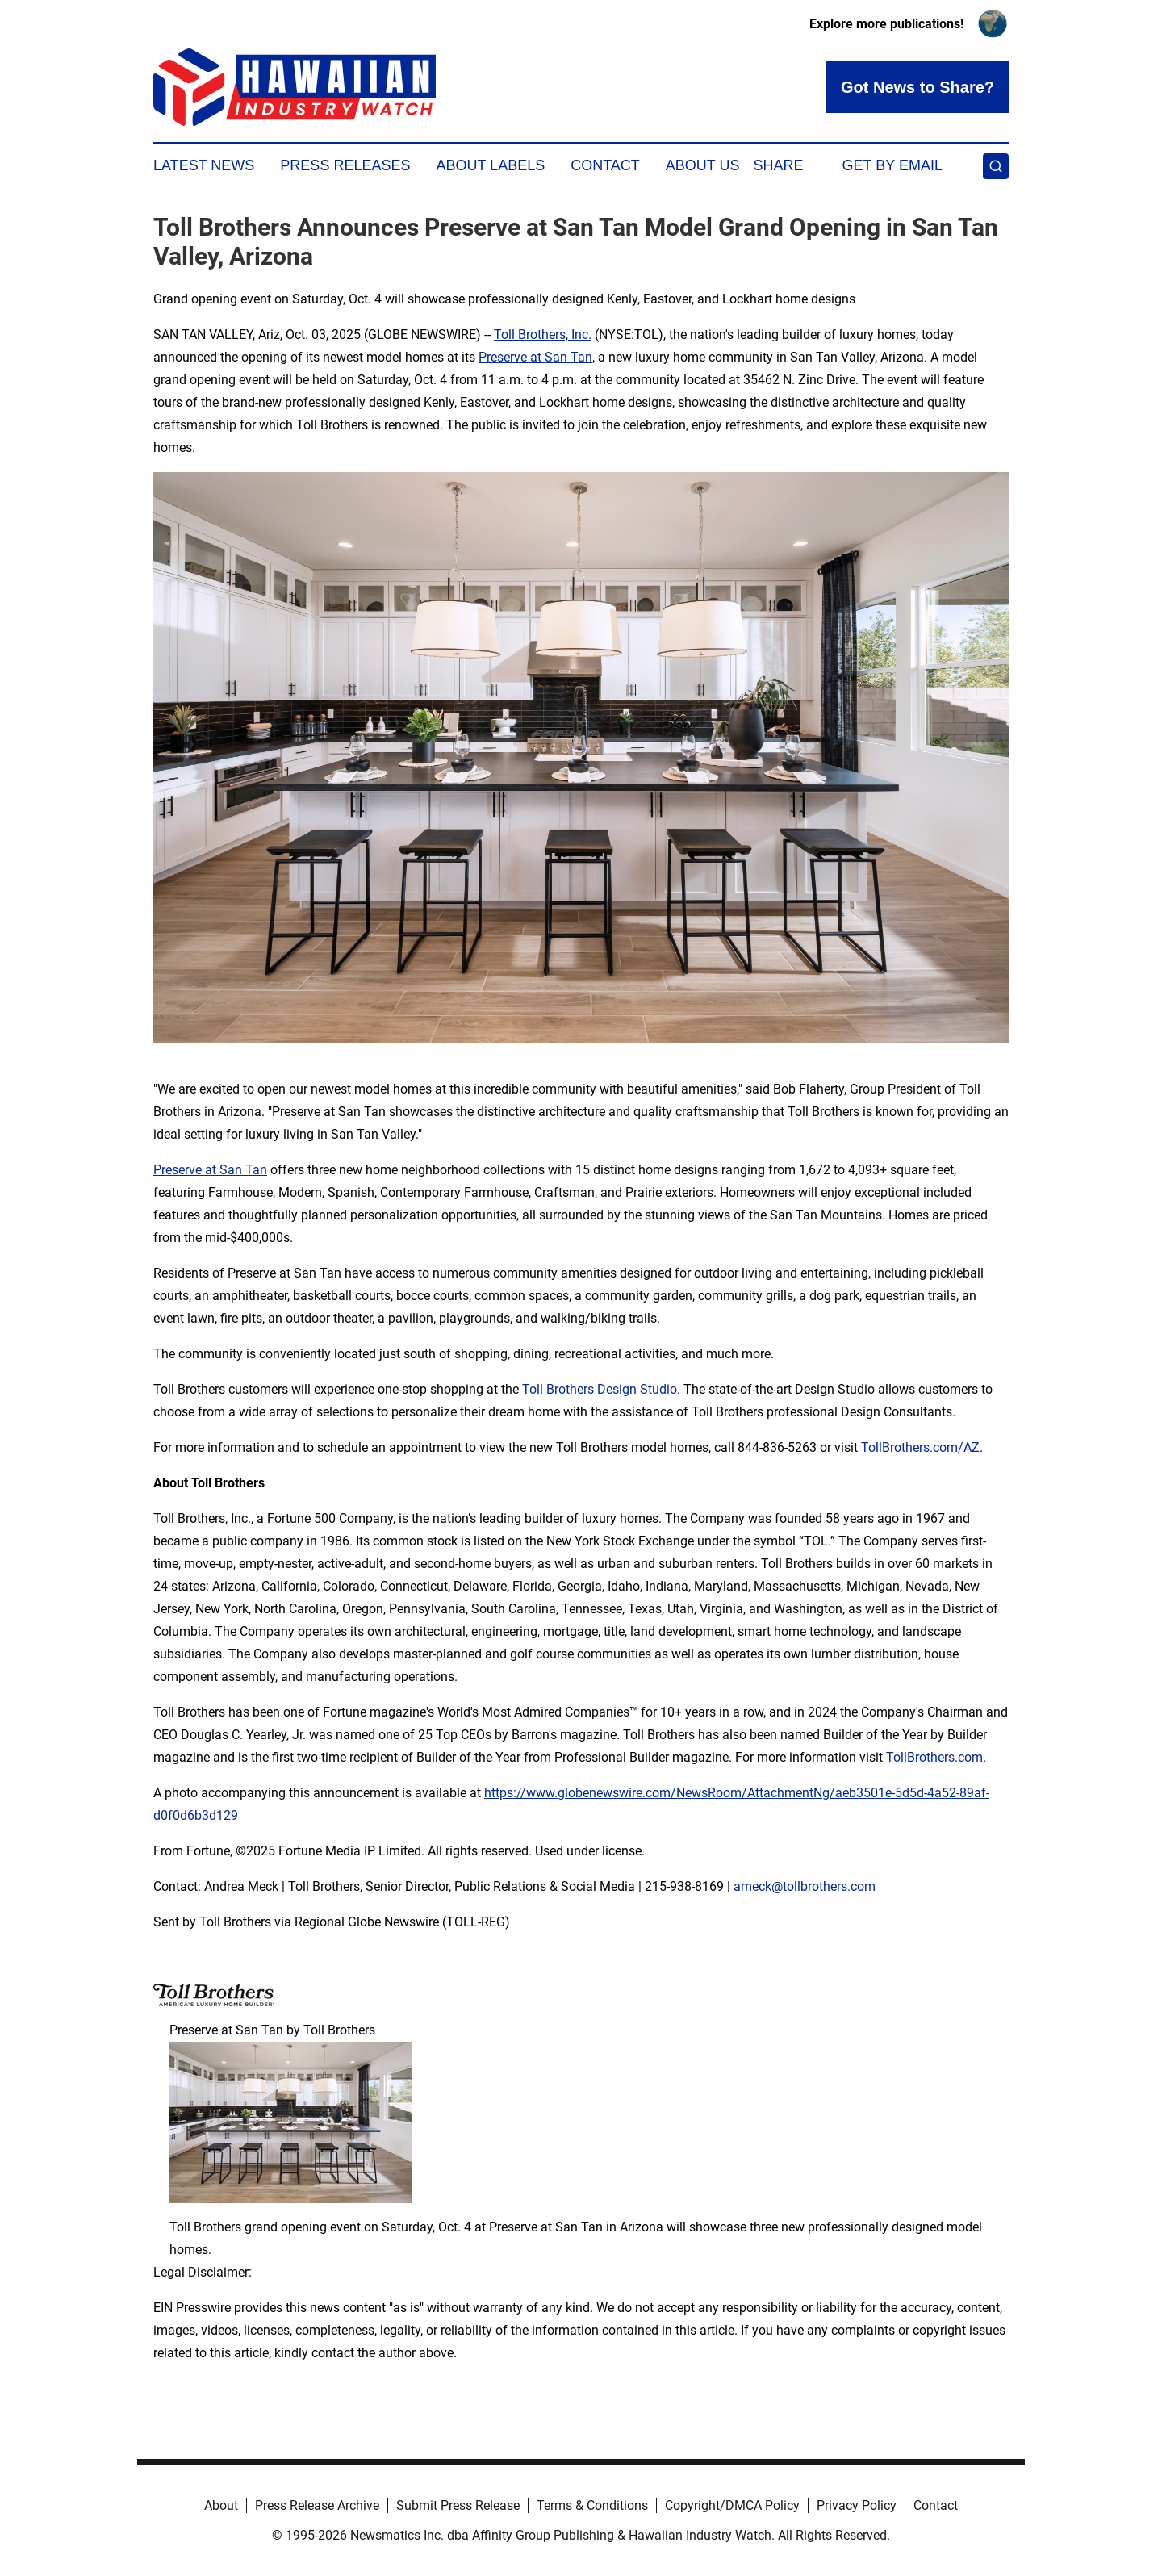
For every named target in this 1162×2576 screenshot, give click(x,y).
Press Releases (345, 165)
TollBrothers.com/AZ (920, 1447)
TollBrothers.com (934, 1757)
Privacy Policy (857, 2505)
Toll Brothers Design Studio (599, 1389)
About (221, 2505)
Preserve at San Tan (535, 357)
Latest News (203, 165)
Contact (605, 165)
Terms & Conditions (592, 2505)
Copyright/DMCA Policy (732, 2505)
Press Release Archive (317, 2505)
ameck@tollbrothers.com (805, 1886)
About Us (703, 165)
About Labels (490, 165)
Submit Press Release (458, 2505)
